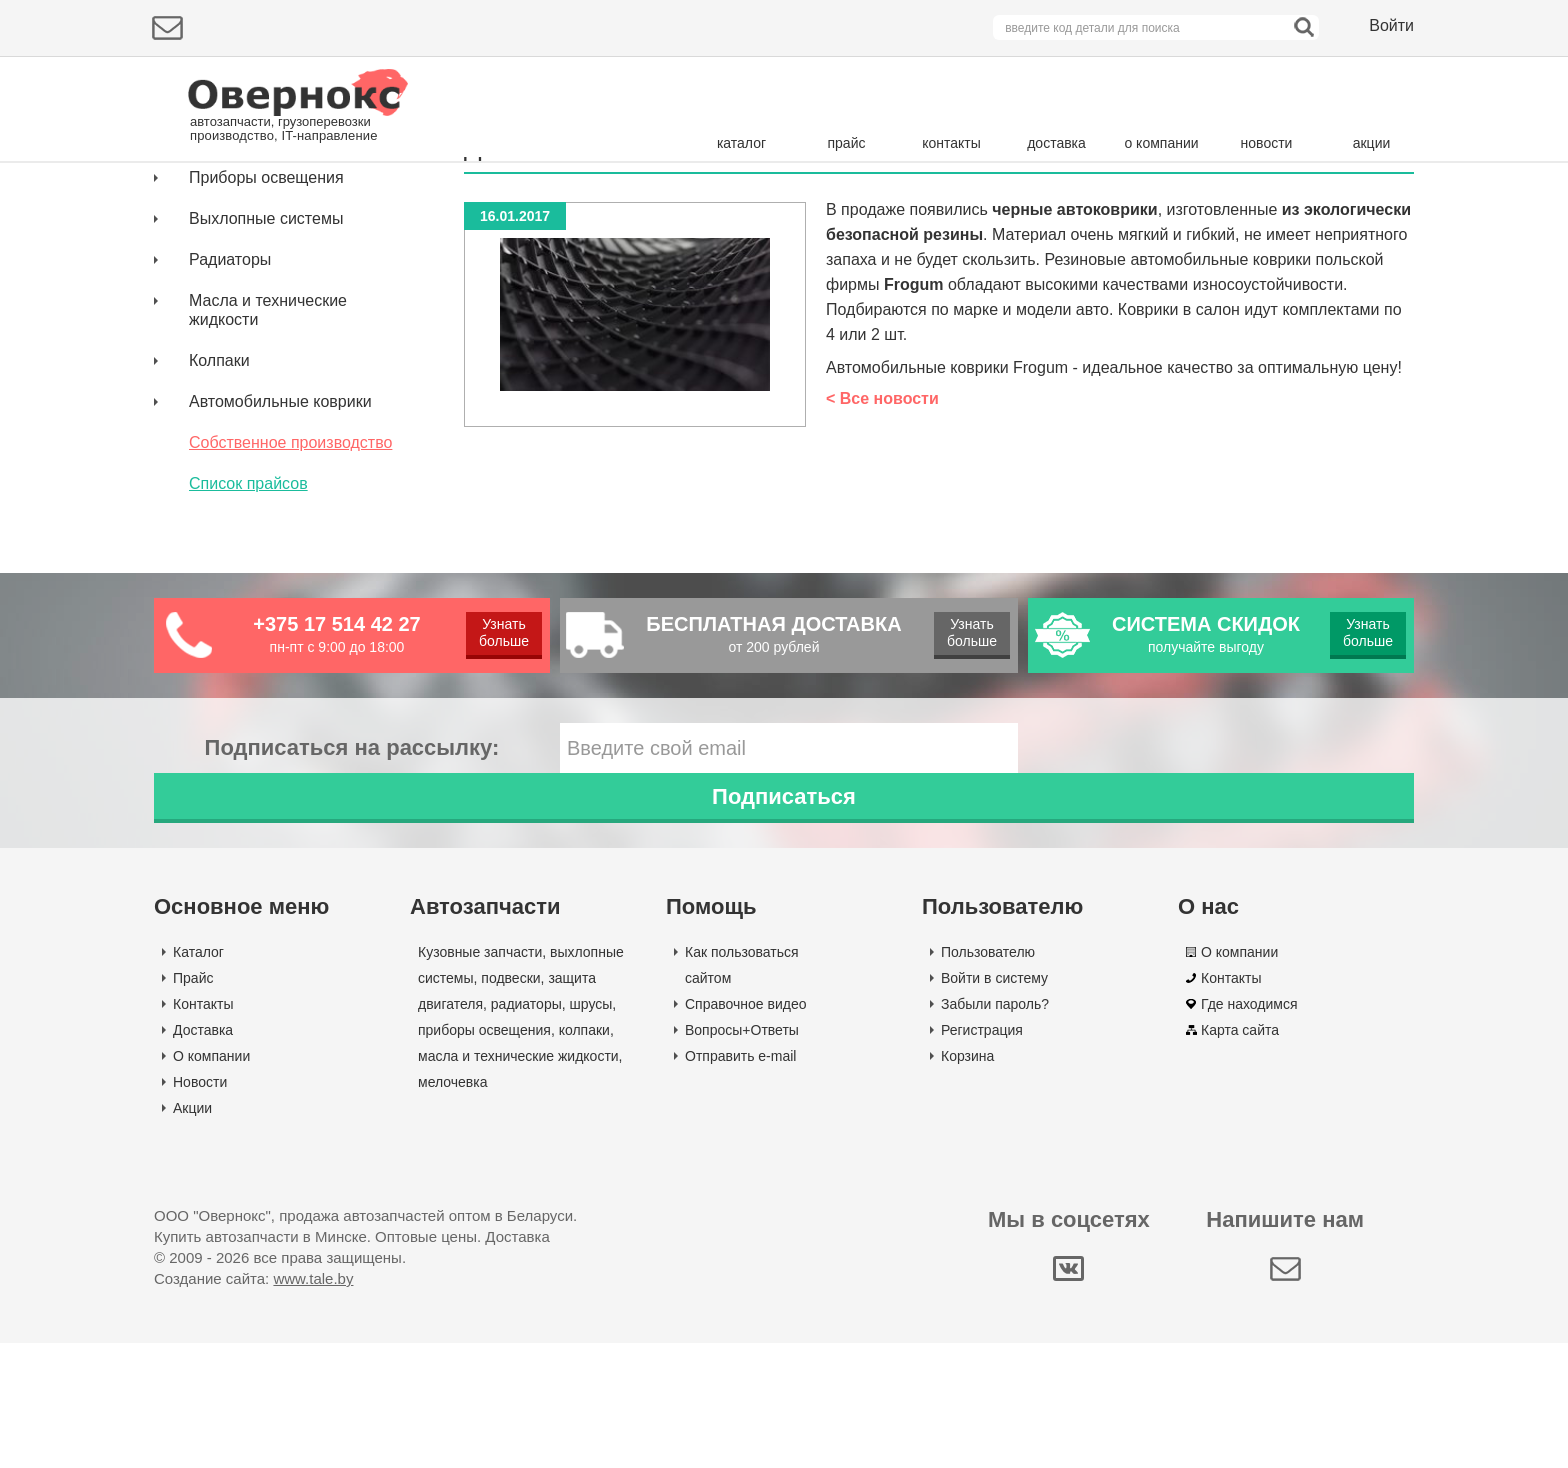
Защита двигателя (256, 311)
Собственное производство (290, 617)
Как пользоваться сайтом (742, 1090)
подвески (510, 1103)
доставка (1056, 143)
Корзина (967, 1181)
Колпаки (219, 535)
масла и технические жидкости (518, 1181)
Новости (200, 1207)
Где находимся (1249, 1129)
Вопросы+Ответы (742, 1155)
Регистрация (982, 1155)
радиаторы (526, 1129)
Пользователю (988, 1077)
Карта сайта (1240, 1155)
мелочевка (453, 1207)
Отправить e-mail (740, 1181)
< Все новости (882, 573)
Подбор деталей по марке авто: (271, 207)
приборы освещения (484, 1155)
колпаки (584, 1155)
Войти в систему (994, 1103)
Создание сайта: (253, 1403)
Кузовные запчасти (260, 270)
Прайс (193, 1103)
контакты (951, 143)
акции (1372, 143)
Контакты (203, 1129)
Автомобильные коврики (280, 576)
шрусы (591, 1129)
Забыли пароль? (995, 1129)
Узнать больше (502, 807)
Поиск (1329, 204)
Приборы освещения (266, 352)
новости (1267, 143)
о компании (1161, 143)
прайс (847, 143)
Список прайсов (248, 658)
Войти (1391, 25)
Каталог (198, 1077)
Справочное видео (746, 1129)
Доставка (203, 1155)
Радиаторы (230, 434)
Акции (192, 1233)
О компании (211, 1181)
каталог (741, 143)
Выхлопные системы (266, 393)
